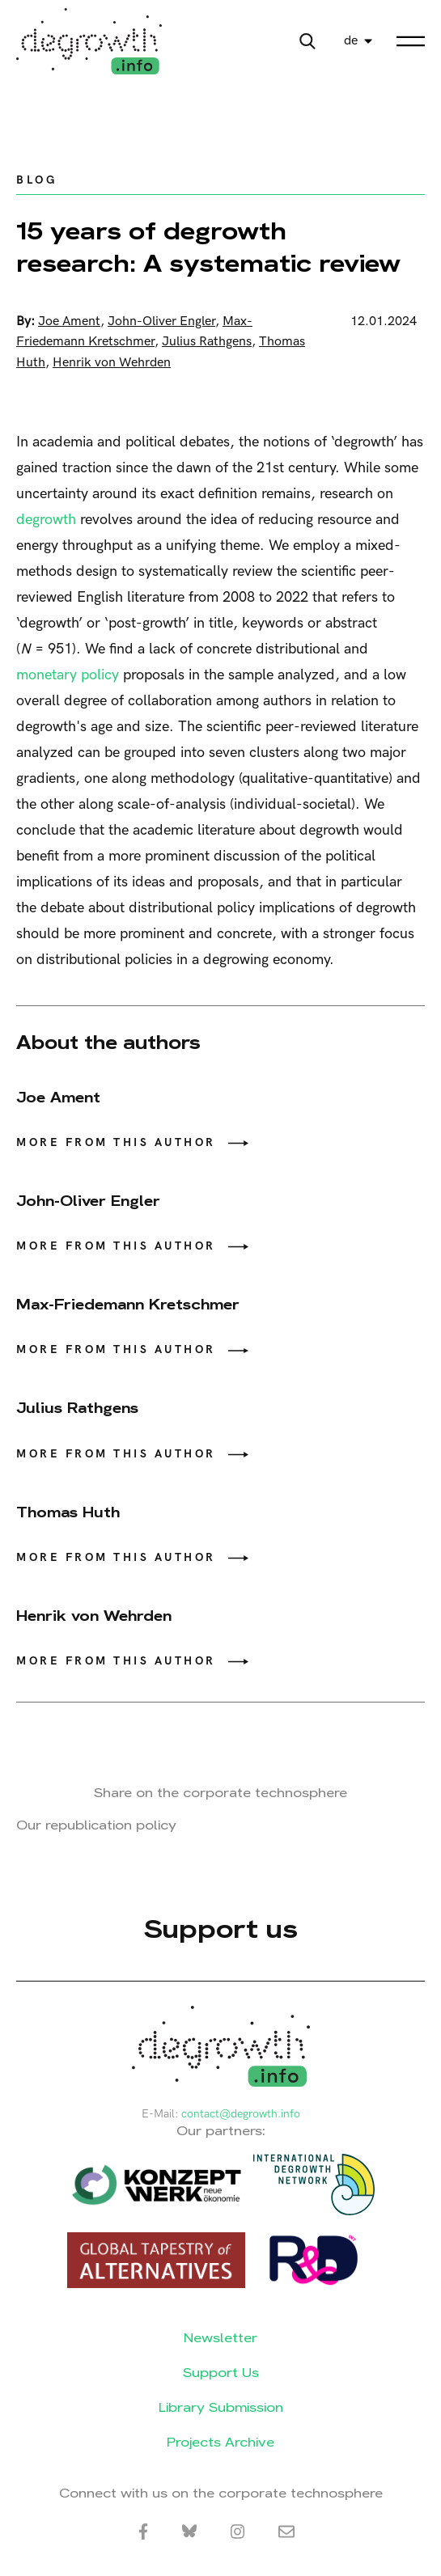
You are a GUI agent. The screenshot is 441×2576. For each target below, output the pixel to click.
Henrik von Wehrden (112, 362)
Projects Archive (220, 2442)
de (351, 41)
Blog (36, 180)
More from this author (116, 1142)
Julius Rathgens (207, 341)
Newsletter (220, 2337)
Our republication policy (96, 1825)
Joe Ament (69, 321)
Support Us (221, 2372)
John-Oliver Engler (161, 321)
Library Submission (221, 2407)
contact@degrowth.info (240, 2114)
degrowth (46, 519)
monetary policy (67, 674)
